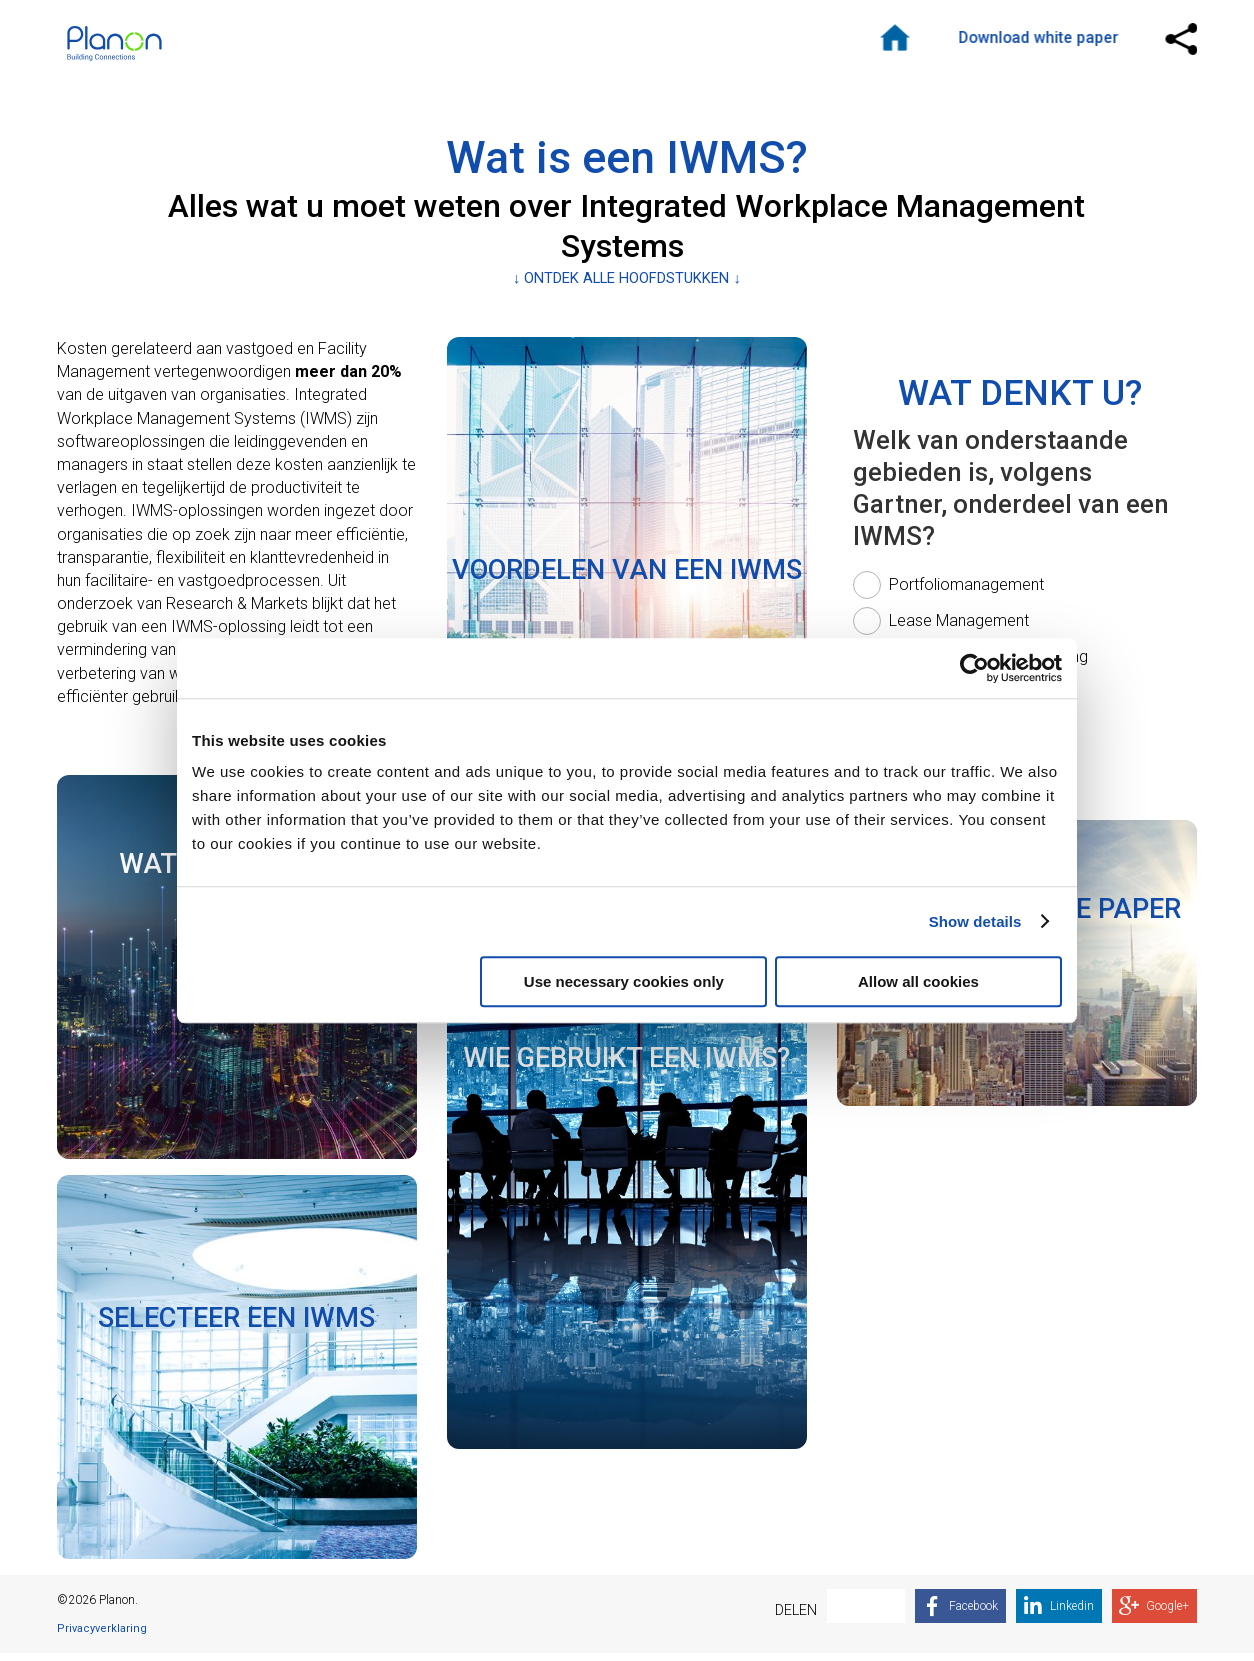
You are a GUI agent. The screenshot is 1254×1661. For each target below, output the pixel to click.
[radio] (953, 593)
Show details (975, 921)
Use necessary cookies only (624, 981)
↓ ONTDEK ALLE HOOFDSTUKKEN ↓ (627, 285)
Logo (126, 47)
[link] (237, 1375)
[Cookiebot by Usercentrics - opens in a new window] (974, 668)
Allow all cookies (918, 981)
